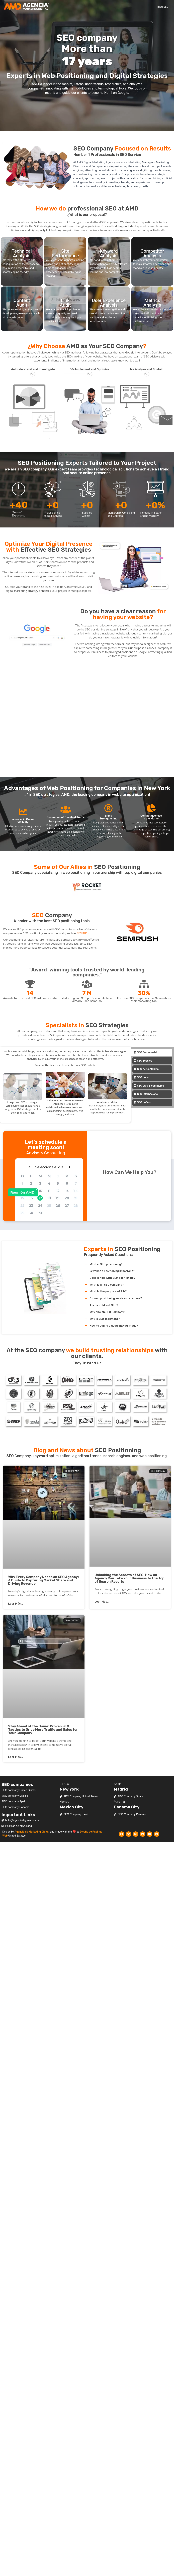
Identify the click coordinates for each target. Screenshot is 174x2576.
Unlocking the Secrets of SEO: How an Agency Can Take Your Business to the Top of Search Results (129, 1578)
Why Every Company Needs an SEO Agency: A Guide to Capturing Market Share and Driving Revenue (43, 1580)
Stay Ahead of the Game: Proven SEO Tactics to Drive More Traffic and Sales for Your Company (43, 1729)
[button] (125, 1264)
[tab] (151, 1052)
